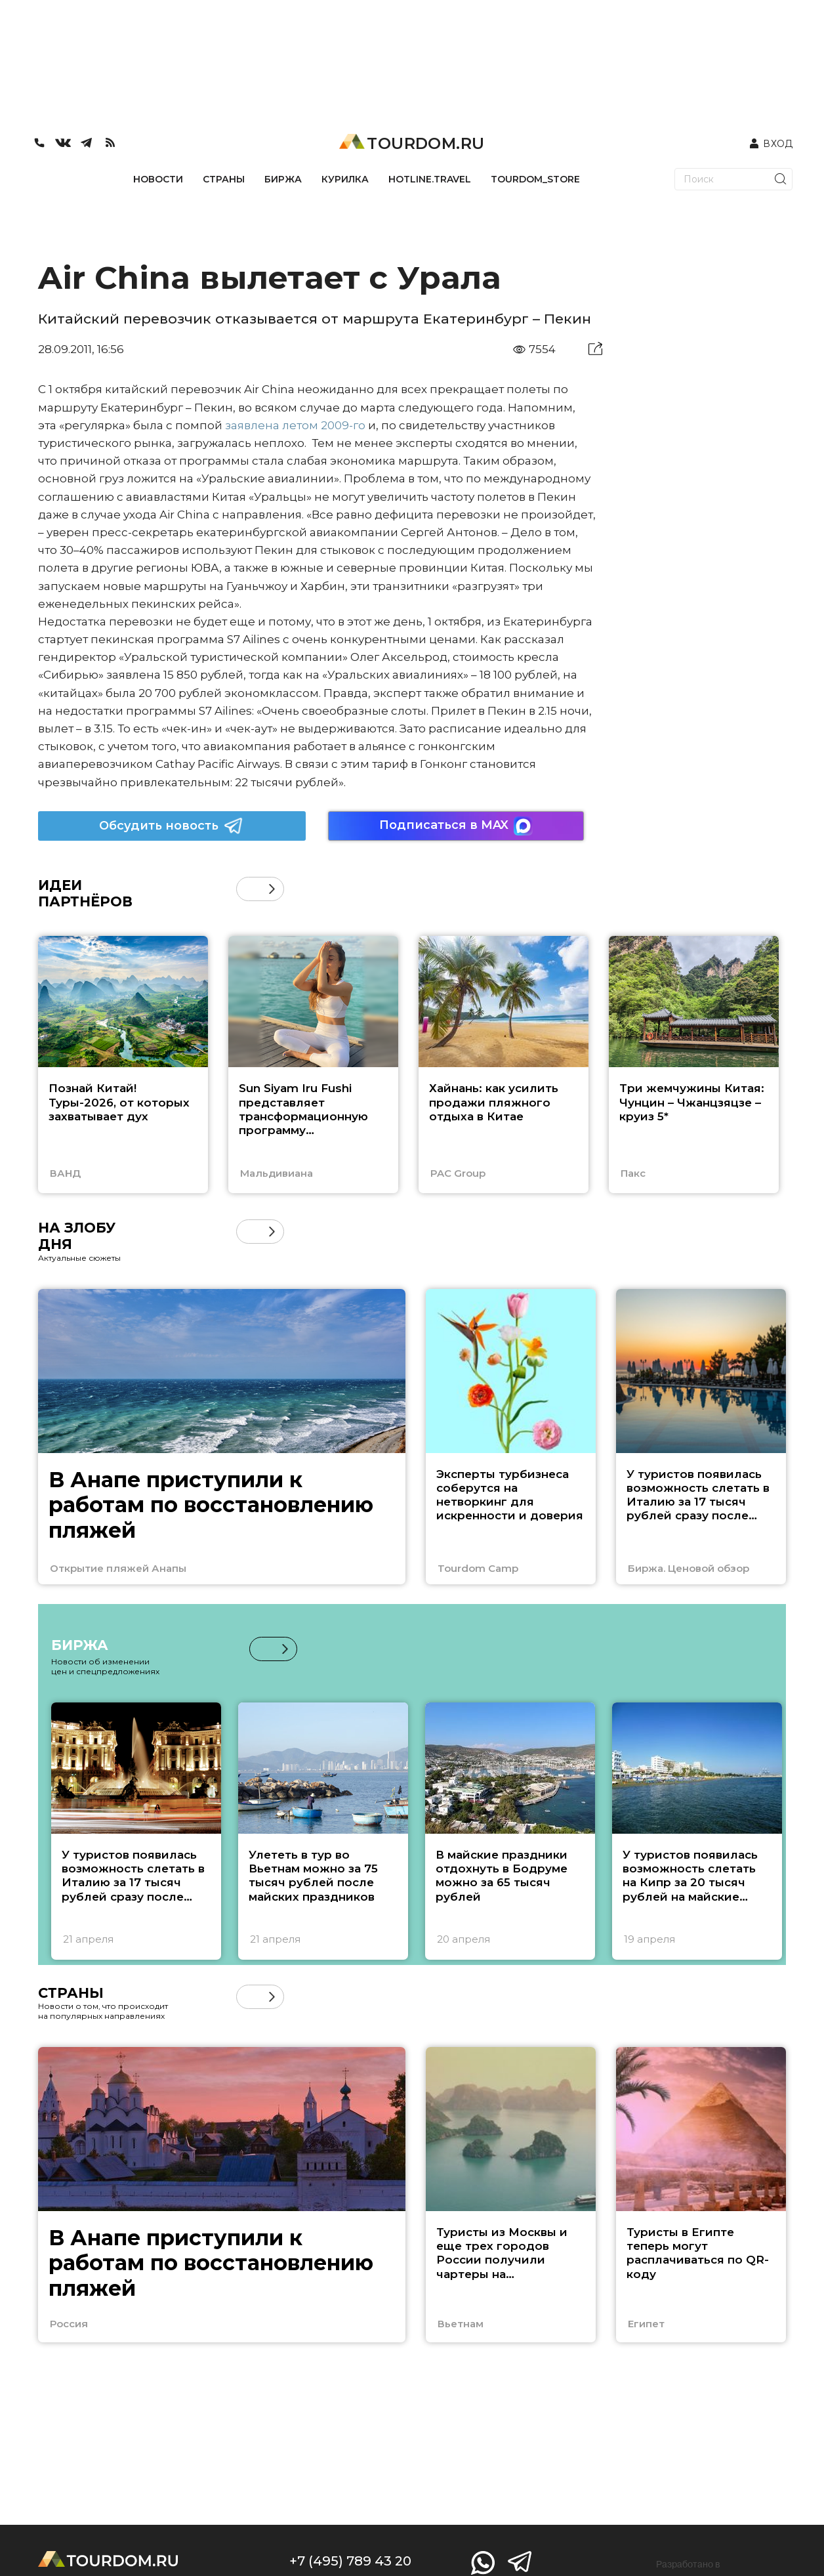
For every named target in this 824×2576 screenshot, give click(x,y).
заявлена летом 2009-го (295, 425)
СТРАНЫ (224, 179)
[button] (272, 889)
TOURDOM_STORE (535, 179)
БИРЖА (283, 179)
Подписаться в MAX (456, 825)
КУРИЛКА (345, 179)
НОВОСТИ (158, 179)
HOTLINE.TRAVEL (429, 179)
